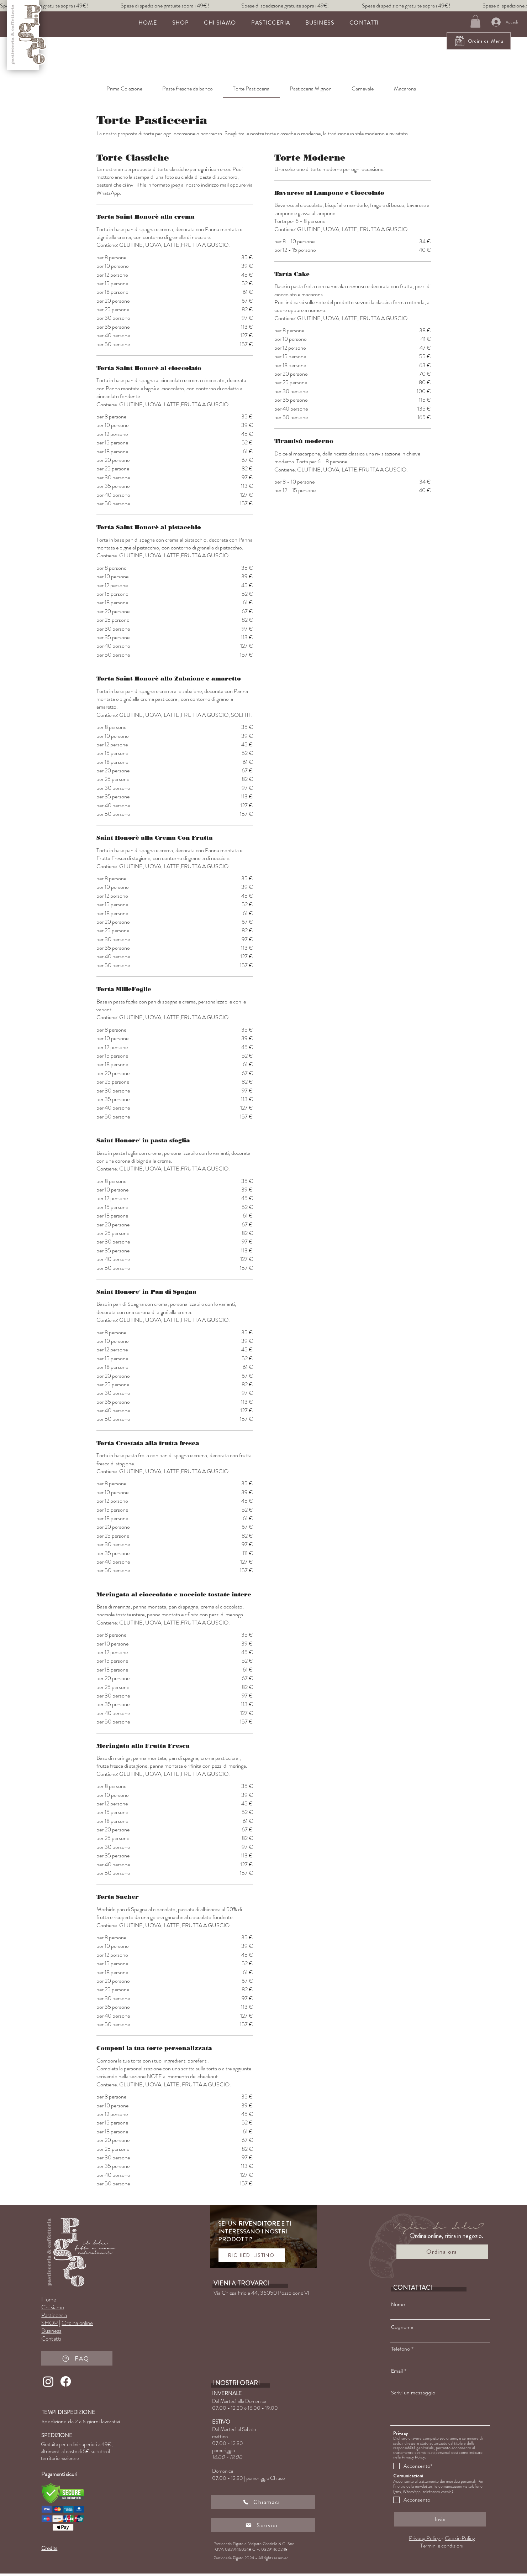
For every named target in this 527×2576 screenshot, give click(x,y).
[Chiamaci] (263, 2502)
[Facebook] (66, 2381)
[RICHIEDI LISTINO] (251, 2255)
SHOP (49, 2323)
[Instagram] (48, 2381)
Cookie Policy (460, 2538)
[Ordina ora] (442, 2251)
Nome (398, 2304)
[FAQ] (76, 2358)
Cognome (402, 2327)
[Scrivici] (263, 2525)
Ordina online (77, 2323)
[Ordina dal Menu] (479, 40)
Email (397, 2370)
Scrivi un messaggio (413, 2392)
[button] (270, 22)
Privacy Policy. (414, 2457)
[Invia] (440, 2519)
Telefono (400, 2348)
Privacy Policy (425, 2538)
